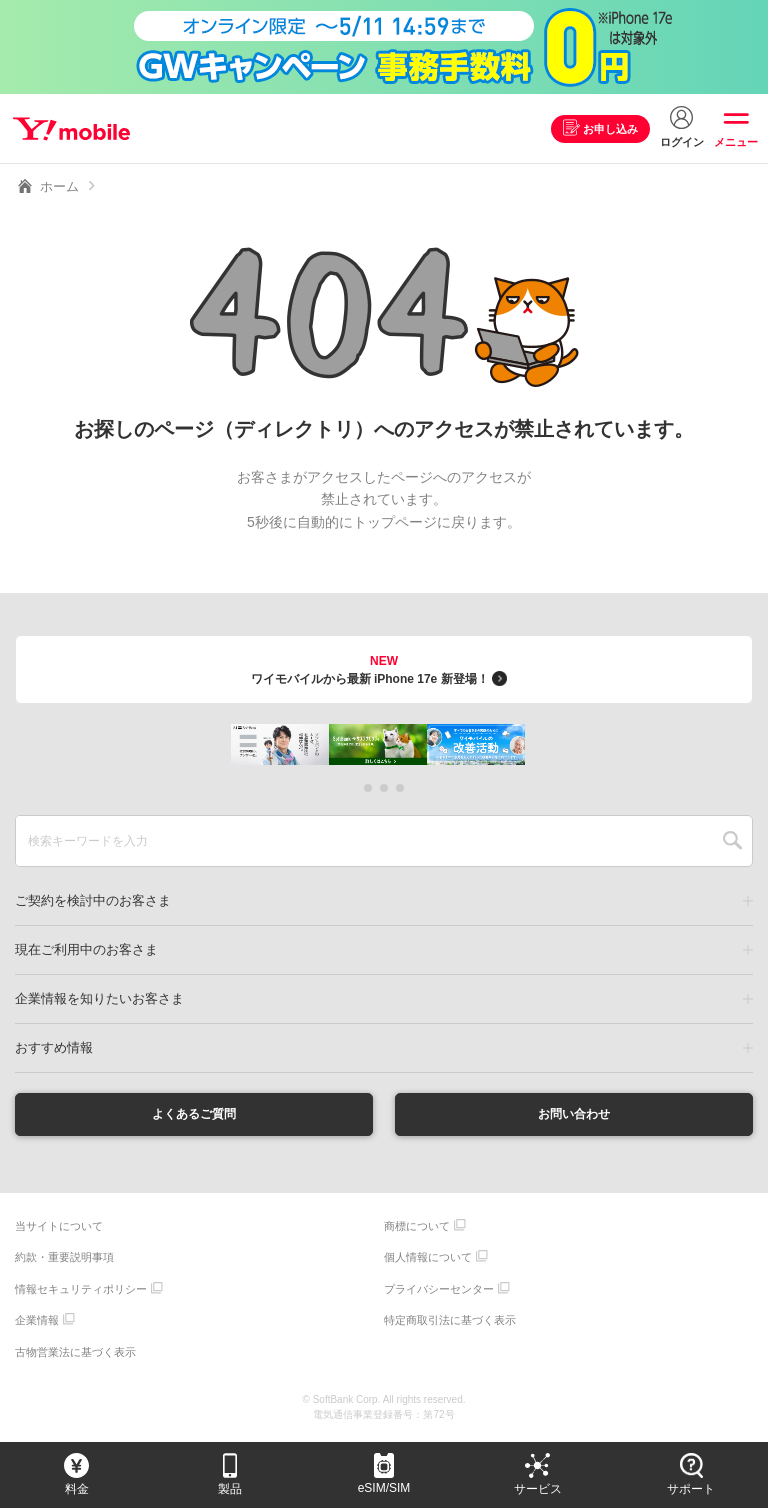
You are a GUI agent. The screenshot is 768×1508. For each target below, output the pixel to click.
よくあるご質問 (194, 1115)
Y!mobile (73, 129)
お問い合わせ (574, 1115)
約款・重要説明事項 (64, 1260)
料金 (77, 1489)
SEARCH (732, 841)
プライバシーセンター (439, 1291)
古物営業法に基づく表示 (75, 1354)
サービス (538, 1489)
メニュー (736, 142)
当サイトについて (59, 1228)
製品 (230, 1489)
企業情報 (37, 1323)
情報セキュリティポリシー (81, 1291)
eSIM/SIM (384, 1488)
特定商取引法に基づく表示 (450, 1323)
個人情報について (428, 1260)
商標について (417, 1228)
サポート (691, 1489)
